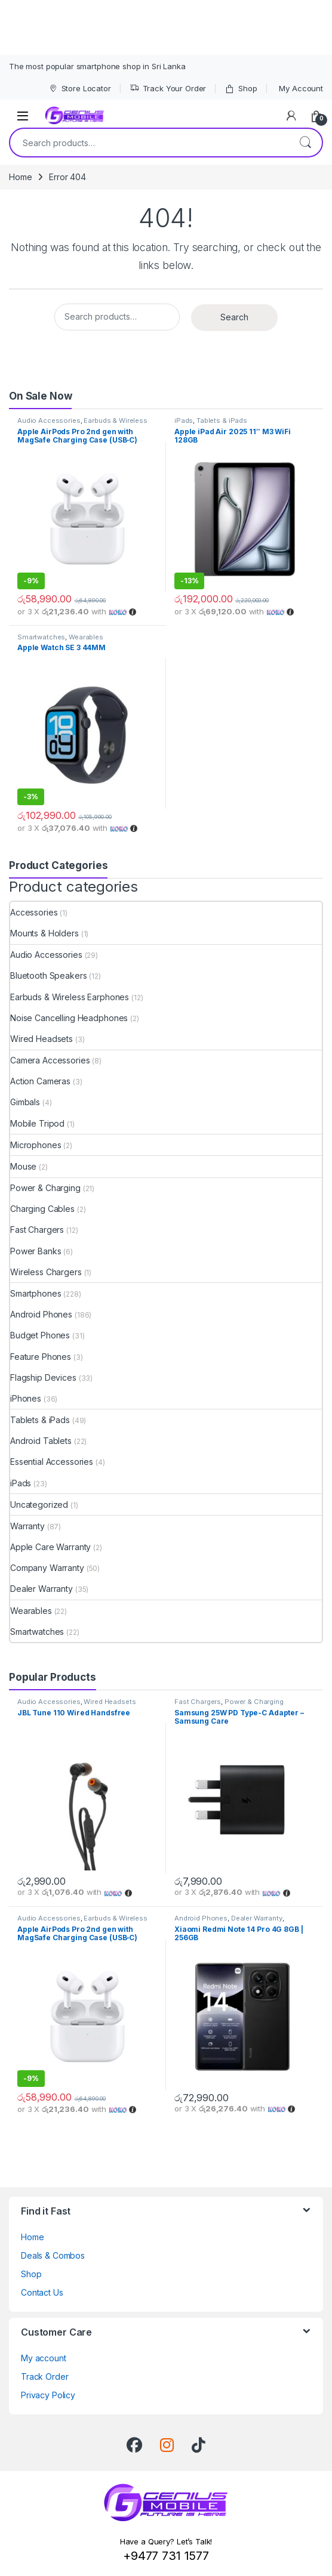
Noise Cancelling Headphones (69, 1018)
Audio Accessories (49, 420)
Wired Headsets (41, 1039)
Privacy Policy (48, 2395)
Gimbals (25, 1102)
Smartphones (35, 1293)
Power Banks (35, 1251)
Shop (241, 89)
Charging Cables (42, 1209)
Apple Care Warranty (50, 1547)
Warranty (27, 1526)
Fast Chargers (37, 1229)
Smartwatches (41, 637)
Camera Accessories (50, 1060)
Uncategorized (39, 1504)
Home (20, 177)
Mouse (23, 1166)
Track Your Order (168, 89)
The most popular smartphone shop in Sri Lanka (97, 66)
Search (305, 142)
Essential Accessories (51, 1461)
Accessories (33, 912)
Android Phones (41, 1314)
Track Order (44, 2376)
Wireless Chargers (46, 1272)
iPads (183, 420)
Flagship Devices (43, 1377)
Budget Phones (40, 1335)
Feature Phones (40, 1357)
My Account (301, 88)
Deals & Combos (53, 2255)
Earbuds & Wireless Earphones (69, 997)
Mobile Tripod (37, 1123)
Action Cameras (40, 1081)
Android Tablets (41, 1441)
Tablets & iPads (221, 420)
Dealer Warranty (41, 1589)
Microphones (35, 1145)
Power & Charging (45, 1188)
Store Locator (79, 89)
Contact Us (42, 2292)
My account (43, 2358)
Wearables (86, 637)
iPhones (25, 1398)
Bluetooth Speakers (48, 975)
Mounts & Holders (44, 933)
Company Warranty (47, 1568)
